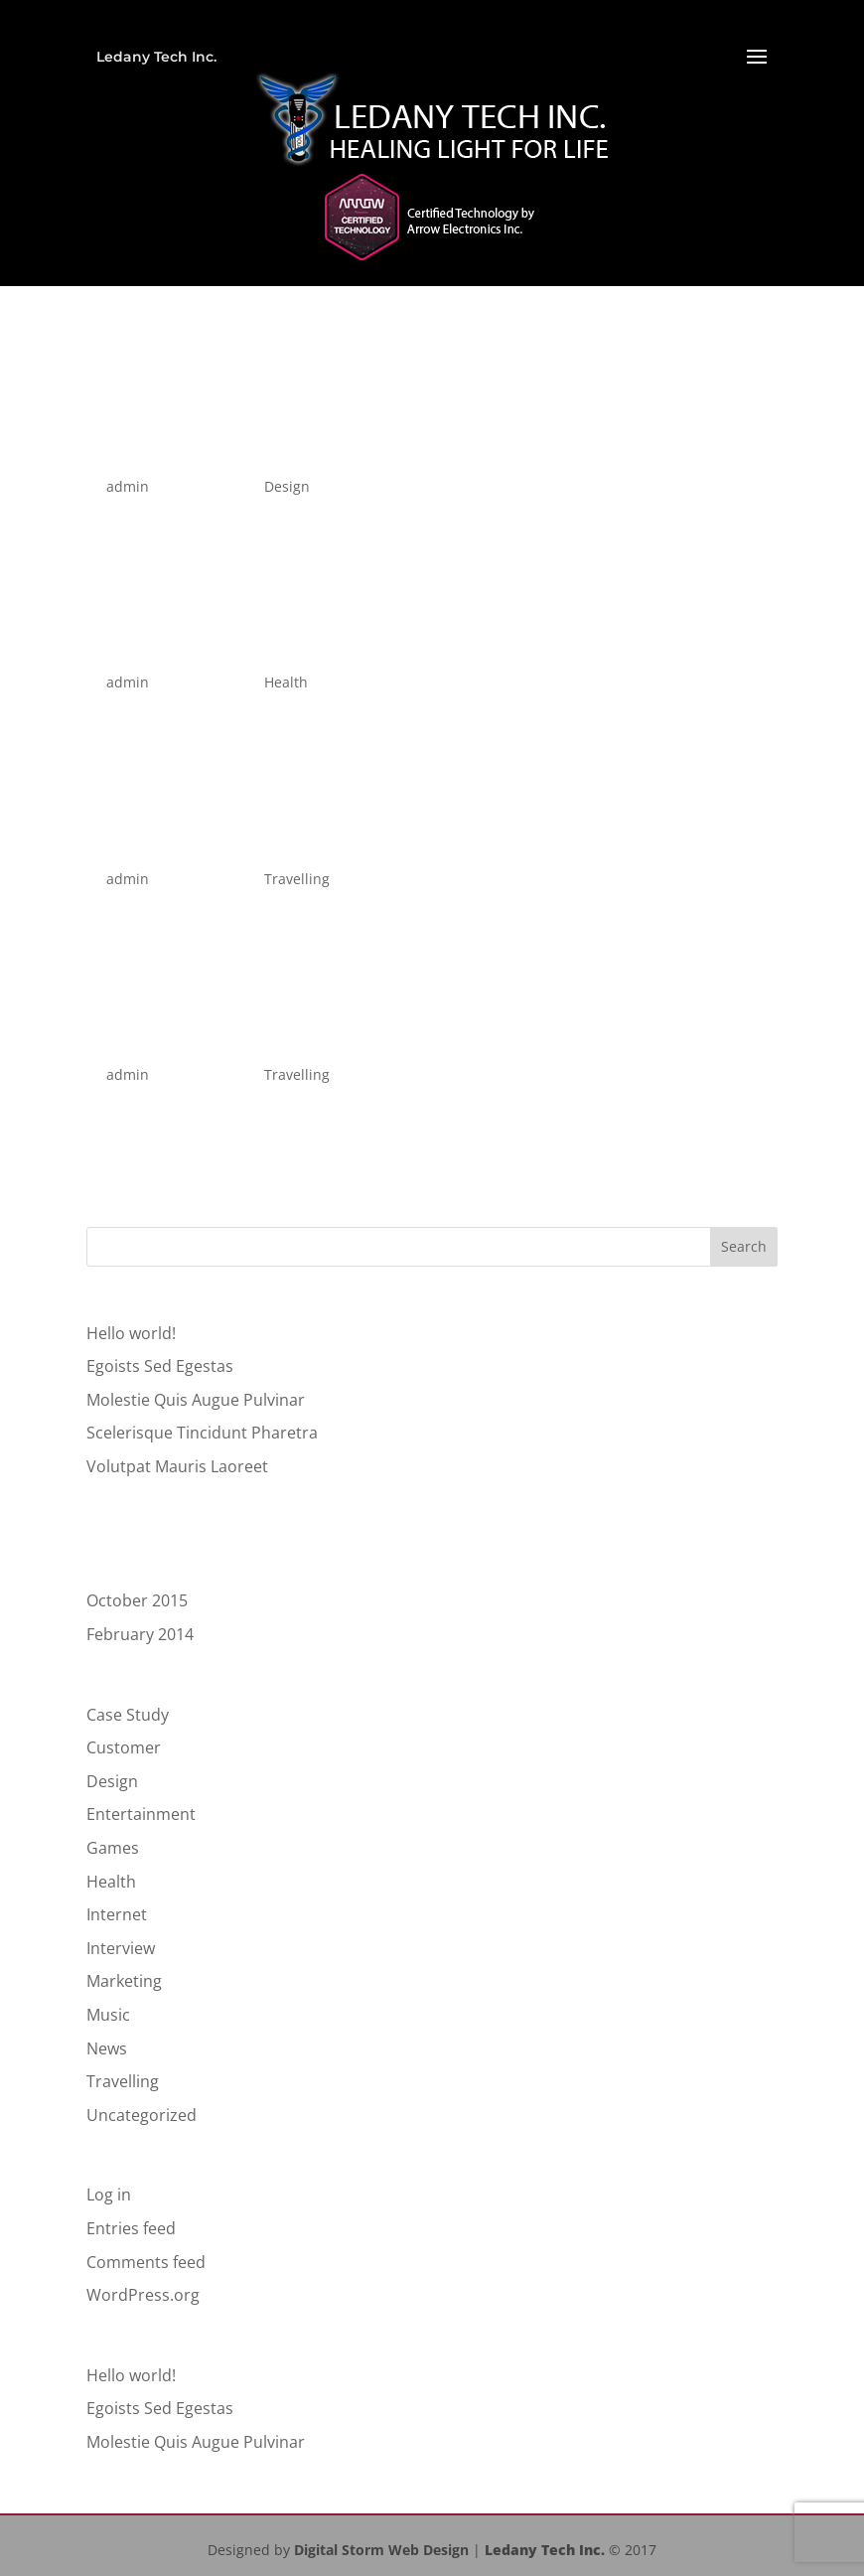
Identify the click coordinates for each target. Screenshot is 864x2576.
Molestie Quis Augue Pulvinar (195, 1400)
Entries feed (131, 2228)
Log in (108, 2194)
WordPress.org (143, 2295)
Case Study (127, 1715)
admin (127, 486)
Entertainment (141, 1814)
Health (286, 682)
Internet (116, 1914)
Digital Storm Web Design (381, 2549)
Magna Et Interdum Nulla (238, 845)
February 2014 (140, 1634)
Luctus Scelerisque (199, 1040)
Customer (123, 1747)
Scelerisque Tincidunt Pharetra (202, 1432)
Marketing (124, 1981)
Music (108, 2015)
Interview (120, 1948)
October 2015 (137, 1600)
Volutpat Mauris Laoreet (230, 648)
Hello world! (131, 1333)
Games (112, 1848)
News (106, 2048)
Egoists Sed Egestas (206, 452)
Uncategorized (141, 2115)
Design (287, 486)
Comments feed (146, 2262)
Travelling (297, 878)
